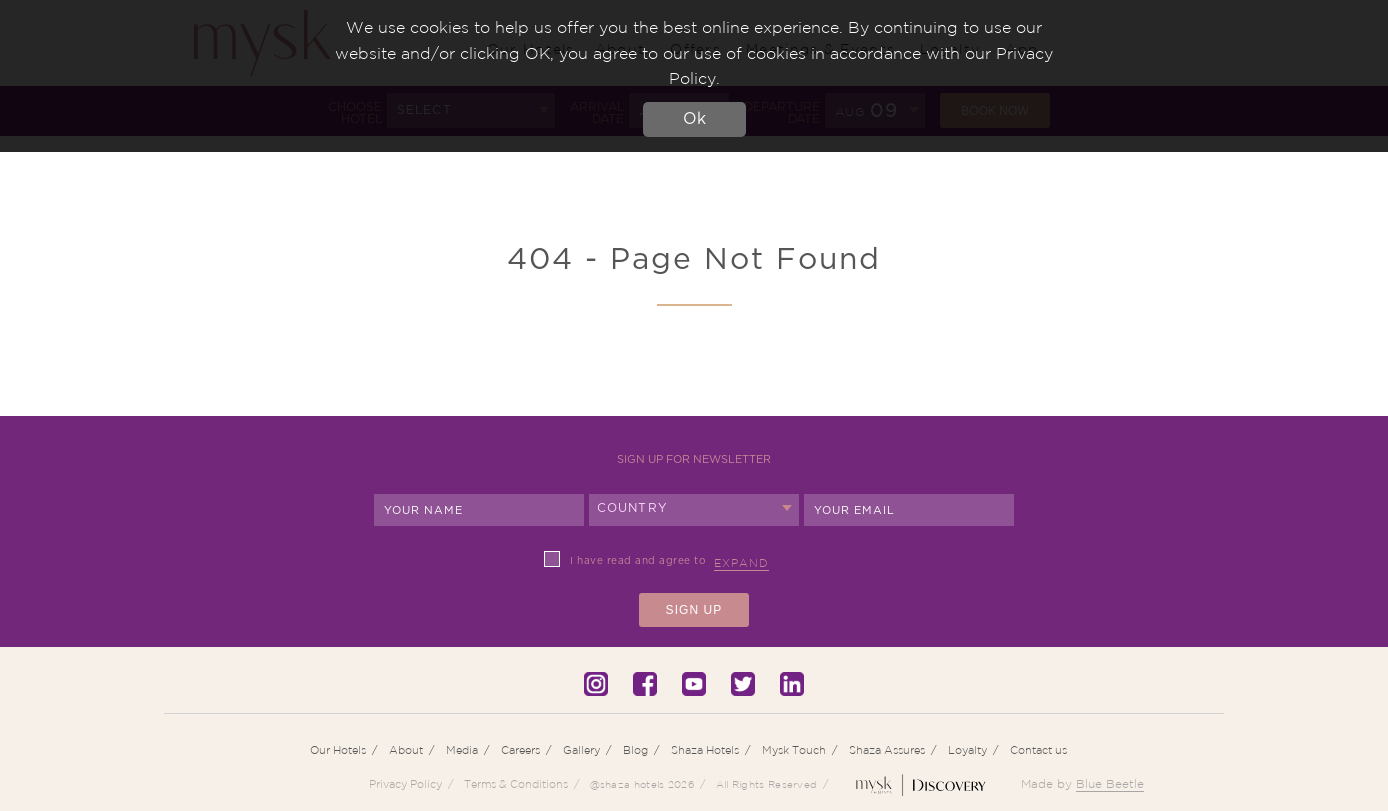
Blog (635, 750)
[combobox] (694, 510)
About (406, 750)
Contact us (1038, 750)
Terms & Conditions (516, 784)
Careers (520, 750)
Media (462, 750)
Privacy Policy (405, 784)
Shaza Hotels (705, 750)
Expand (741, 563)
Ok (694, 119)
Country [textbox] (632, 508)
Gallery (581, 750)
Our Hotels (338, 750)
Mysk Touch (794, 750)
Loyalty (967, 750)
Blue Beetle (1110, 783)
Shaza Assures (887, 750)
